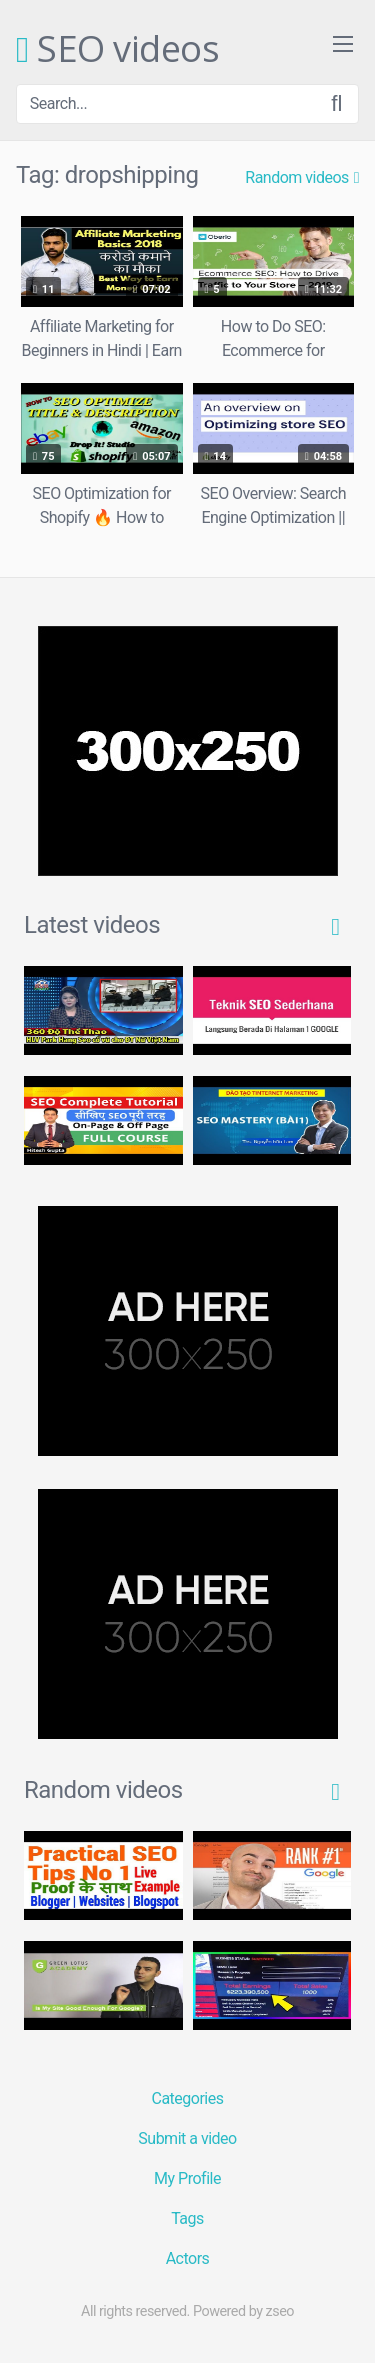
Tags (187, 2218)
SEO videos (117, 50)
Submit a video (187, 2138)
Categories (188, 2098)
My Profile (187, 2178)
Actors (188, 2258)
